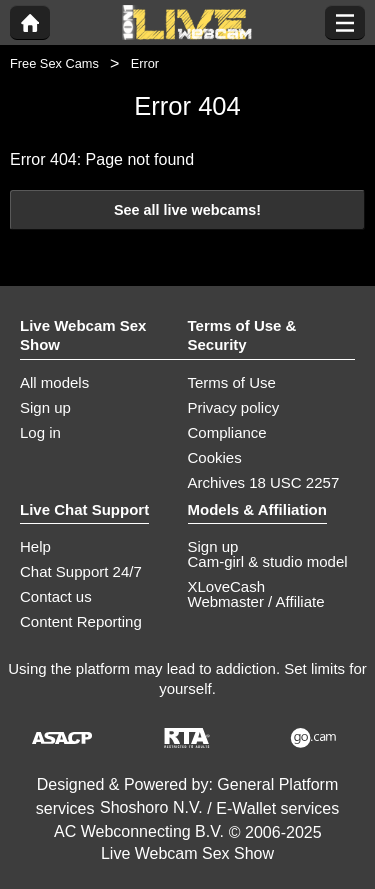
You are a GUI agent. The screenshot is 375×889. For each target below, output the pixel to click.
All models (54, 382)
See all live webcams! (187, 210)
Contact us (56, 596)
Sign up (45, 407)
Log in (40, 432)
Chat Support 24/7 (81, 571)
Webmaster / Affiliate (256, 601)
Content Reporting (81, 621)
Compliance (227, 432)
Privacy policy (234, 407)
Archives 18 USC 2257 (264, 482)
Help (35, 546)
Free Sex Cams (54, 63)
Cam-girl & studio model (268, 561)
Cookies (215, 457)
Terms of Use (232, 382)
